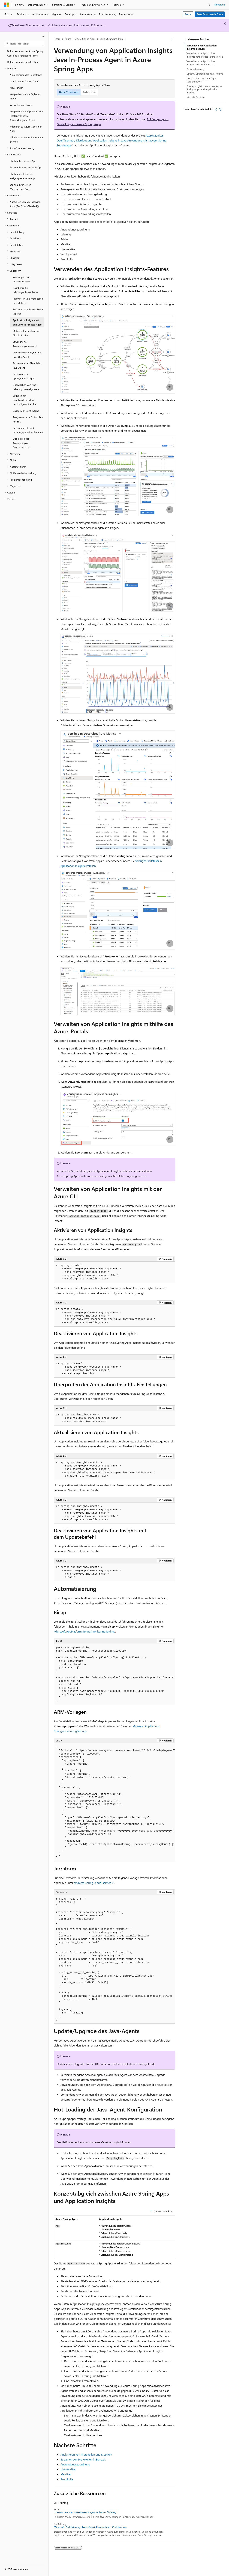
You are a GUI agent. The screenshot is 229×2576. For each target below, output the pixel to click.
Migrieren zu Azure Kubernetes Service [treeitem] (26, 139)
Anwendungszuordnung (75, 2464)
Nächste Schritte (195, 97)
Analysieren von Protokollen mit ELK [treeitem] (28, 419)
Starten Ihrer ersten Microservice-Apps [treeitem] (20, 187)
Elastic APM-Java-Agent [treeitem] (26, 410)
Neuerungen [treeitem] (16, 87)
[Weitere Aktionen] (172, 39)
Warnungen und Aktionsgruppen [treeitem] (21, 279)
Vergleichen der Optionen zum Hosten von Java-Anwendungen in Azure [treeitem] (26, 116)
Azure (68, 38)
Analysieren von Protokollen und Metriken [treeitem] (28, 301)
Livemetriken (68, 2469)
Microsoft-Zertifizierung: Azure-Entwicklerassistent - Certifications (90, 2527)
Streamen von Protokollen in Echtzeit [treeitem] (28, 311)
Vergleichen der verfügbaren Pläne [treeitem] (25, 96)
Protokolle (67, 2479)
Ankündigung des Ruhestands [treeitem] (26, 74)
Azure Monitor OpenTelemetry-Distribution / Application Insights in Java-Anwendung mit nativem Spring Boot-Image (111, 140)
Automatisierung (195, 69)
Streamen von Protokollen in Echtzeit (83, 2459)
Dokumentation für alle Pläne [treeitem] (22, 62)
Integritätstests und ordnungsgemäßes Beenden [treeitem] (28, 430)
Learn (58, 38)
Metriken (66, 2474)
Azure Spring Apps (85, 38)
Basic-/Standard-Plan (111, 38)
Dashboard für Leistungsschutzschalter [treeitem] (25, 290)
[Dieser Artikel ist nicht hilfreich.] (220, 109)
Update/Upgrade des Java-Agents (204, 73)
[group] (114, 1674)
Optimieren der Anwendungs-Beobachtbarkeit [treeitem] (21, 443)
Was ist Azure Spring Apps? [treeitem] (24, 81)
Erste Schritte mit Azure (210, 14)
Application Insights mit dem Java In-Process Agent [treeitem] (27, 322)
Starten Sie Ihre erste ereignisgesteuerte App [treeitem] (22, 176)
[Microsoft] (6, 4)
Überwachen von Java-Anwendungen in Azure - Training (85, 2512)
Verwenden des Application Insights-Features (201, 47)
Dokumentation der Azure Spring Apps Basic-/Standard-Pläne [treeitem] (25, 53)
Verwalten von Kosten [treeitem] (21, 105)
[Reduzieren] (43, 36)
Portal (188, 14)
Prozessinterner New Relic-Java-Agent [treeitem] (27, 365)
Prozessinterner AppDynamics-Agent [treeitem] (24, 376)
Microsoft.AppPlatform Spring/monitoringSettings (84, 1631)
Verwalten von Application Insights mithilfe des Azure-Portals (204, 55)
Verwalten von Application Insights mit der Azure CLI (200, 63)
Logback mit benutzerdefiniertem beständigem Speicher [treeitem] (25, 400)
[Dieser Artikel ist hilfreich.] (216, 109)
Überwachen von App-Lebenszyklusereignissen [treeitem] (26, 387)
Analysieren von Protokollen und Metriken (86, 2454)
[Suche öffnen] (208, 5)
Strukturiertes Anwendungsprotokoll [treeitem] (25, 344)
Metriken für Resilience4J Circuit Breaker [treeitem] (26, 333)
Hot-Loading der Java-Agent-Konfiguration (202, 80)
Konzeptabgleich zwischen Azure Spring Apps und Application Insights (204, 89)
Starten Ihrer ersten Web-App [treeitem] (26, 167)
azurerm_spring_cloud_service (92, 1883)
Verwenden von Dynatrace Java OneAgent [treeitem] (27, 355)
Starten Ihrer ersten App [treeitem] (23, 161)
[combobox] (24, 43)
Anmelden (219, 4)
